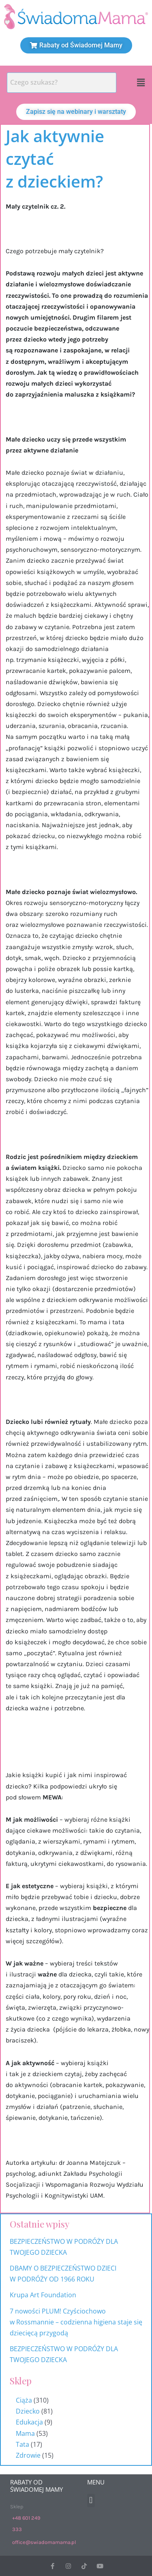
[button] (141, 82)
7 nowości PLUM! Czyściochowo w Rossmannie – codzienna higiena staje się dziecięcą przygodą (76, 2322)
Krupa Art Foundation (43, 2294)
